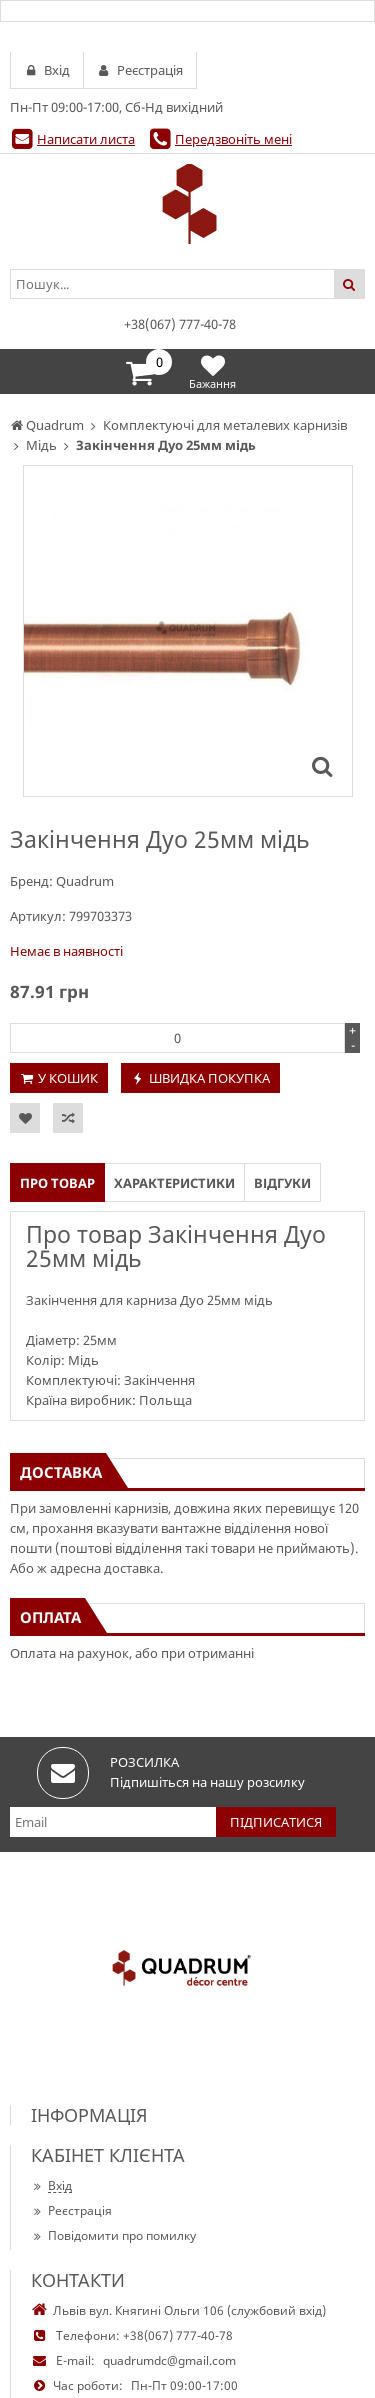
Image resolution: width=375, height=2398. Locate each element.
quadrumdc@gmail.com (169, 2360)
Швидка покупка (209, 1078)
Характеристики (174, 1183)
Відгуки (282, 1183)
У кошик (68, 1078)
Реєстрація (71, 2210)
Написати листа (86, 139)
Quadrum (85, 881)
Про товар (57, 1183)
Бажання (212, 371)
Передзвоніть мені (233, 139)
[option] (188, 631)
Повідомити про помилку (113, 2235)
